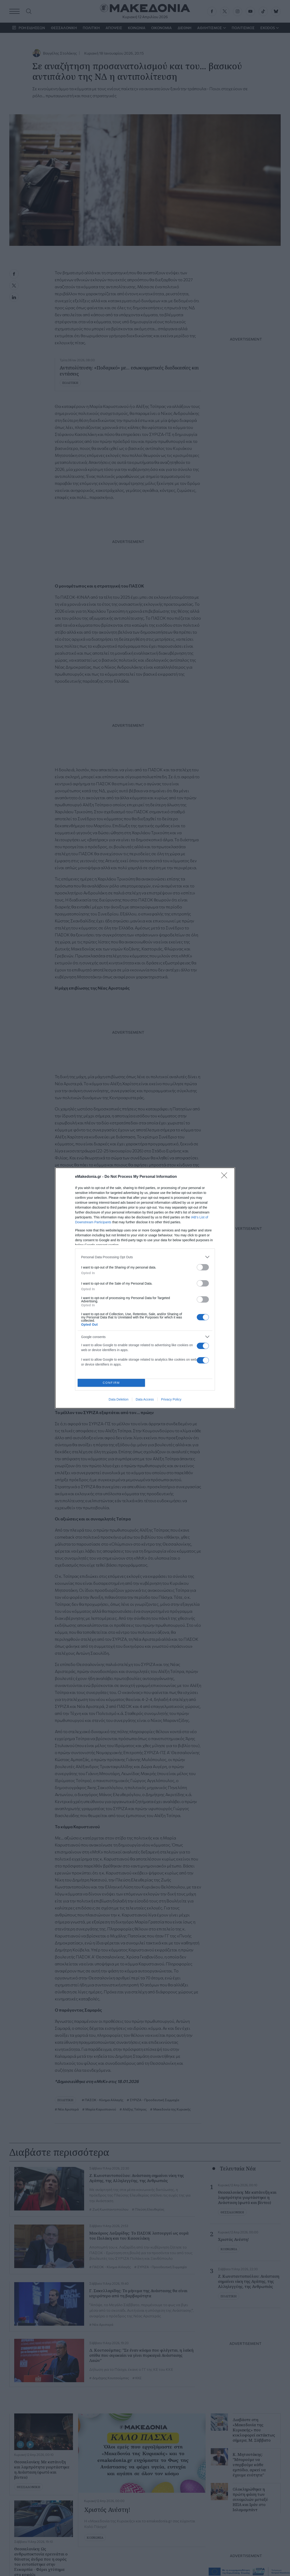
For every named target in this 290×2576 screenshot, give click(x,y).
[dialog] (145, 1288)
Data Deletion (118, 1399)
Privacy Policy (171, 1399)
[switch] (203, 1267)
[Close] (225, 1176)
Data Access (145, 1399)
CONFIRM (111, 1383)
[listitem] (145, 1257)
